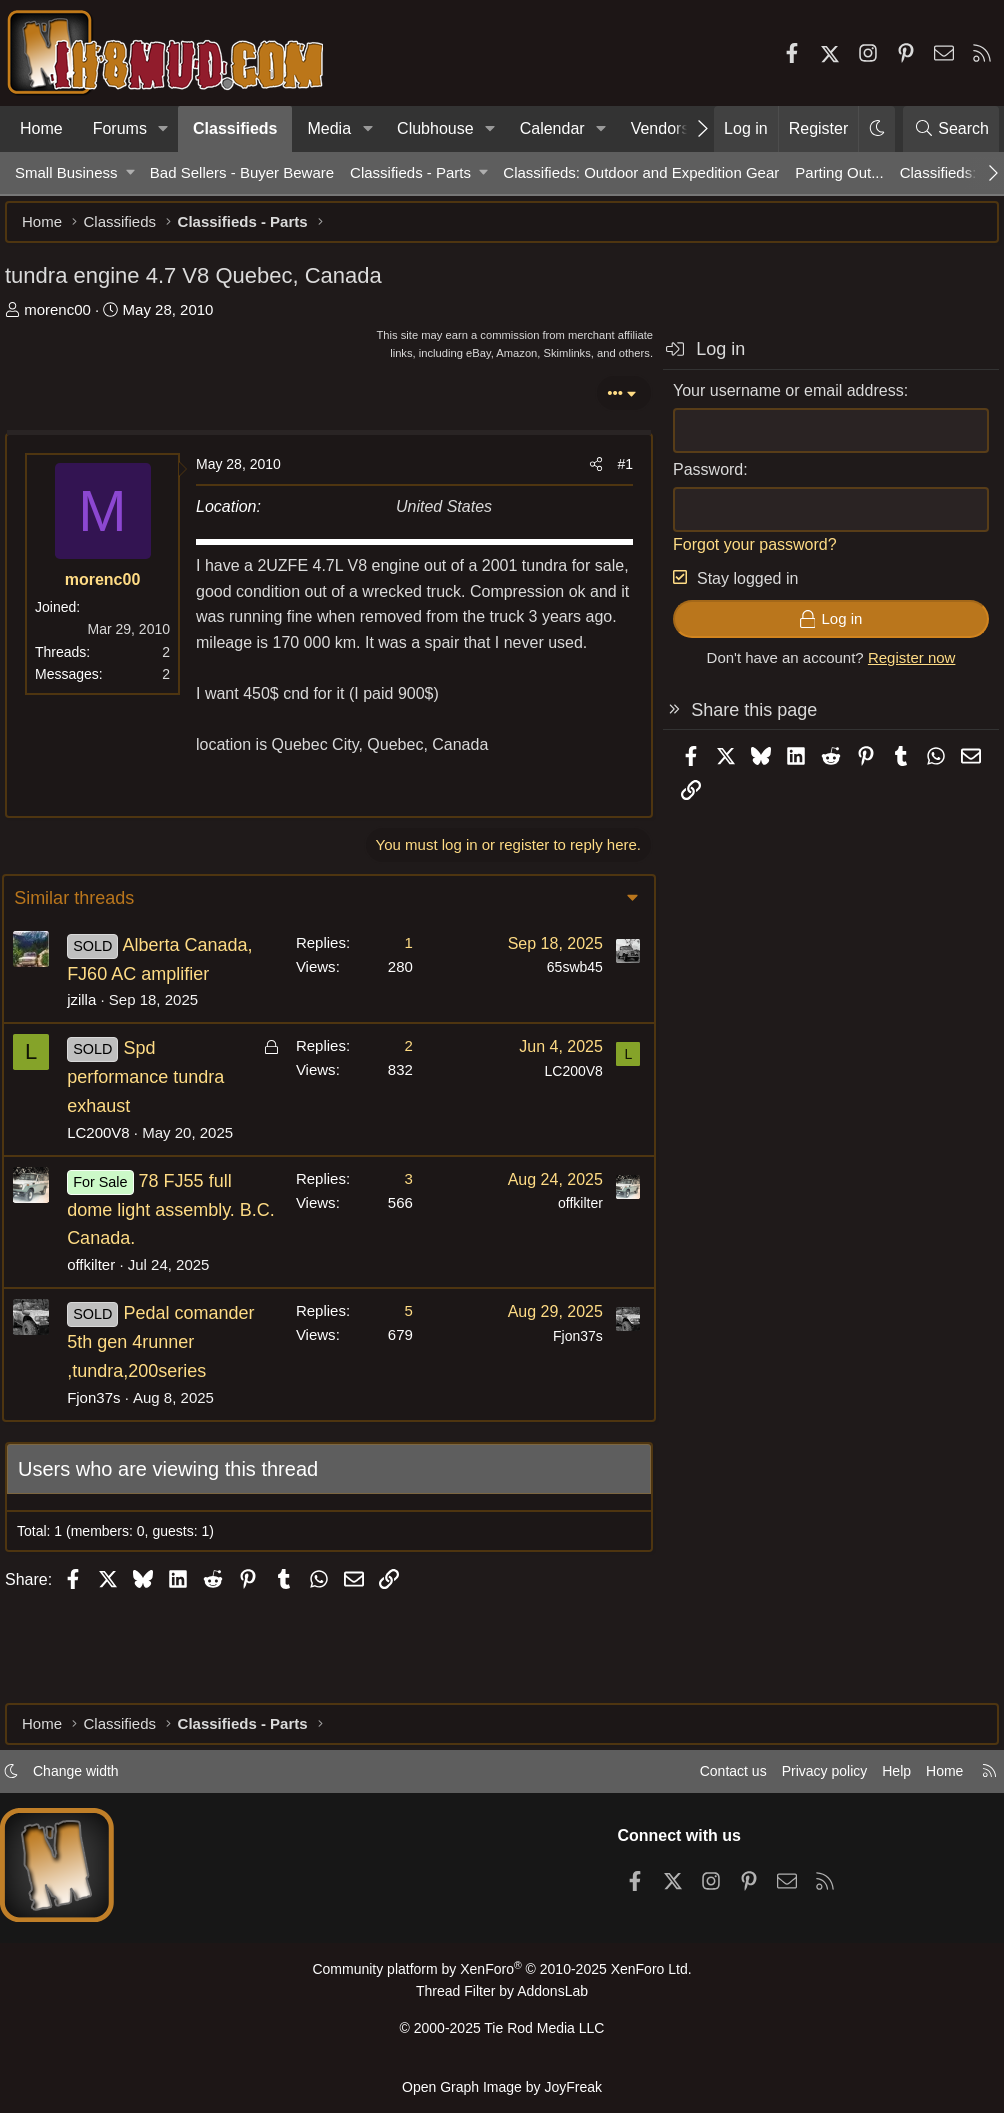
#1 (615, 474)
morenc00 (67, 319)
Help (877, 1779)
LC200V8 (111, 1196)
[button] (163, 129)
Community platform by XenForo (502, 1977)
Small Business (66, 172)
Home (41, 128)
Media (329, 128)
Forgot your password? (745, 554)
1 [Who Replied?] (396, 977)
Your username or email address (778, 400)
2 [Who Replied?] (396, 1110)
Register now (902, 667)
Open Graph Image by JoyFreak (502, 2086)
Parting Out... (839, 172)
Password (698, 479)
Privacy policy (800, 1779)
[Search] (951, 129)
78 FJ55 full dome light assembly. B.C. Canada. (164, 1274)
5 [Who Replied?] (396, 1375)
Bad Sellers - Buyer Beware (242, 172)
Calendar (552, 128)
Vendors (660, 128)
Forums (120, 128)
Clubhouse (435, 128)
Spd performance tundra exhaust (158, 1142)
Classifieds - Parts (410, 172)
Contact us (703, 1779)
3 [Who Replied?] (396, 1242)
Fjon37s (106, 1490)
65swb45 (562, 1003)
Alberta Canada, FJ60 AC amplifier (151, 1009)
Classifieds (235, 128)
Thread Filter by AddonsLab (502, 1998)
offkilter (104, 1329)
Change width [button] (96, 1779)
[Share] (586, 474)
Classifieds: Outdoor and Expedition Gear (641, 172)
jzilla (94, 1064)
